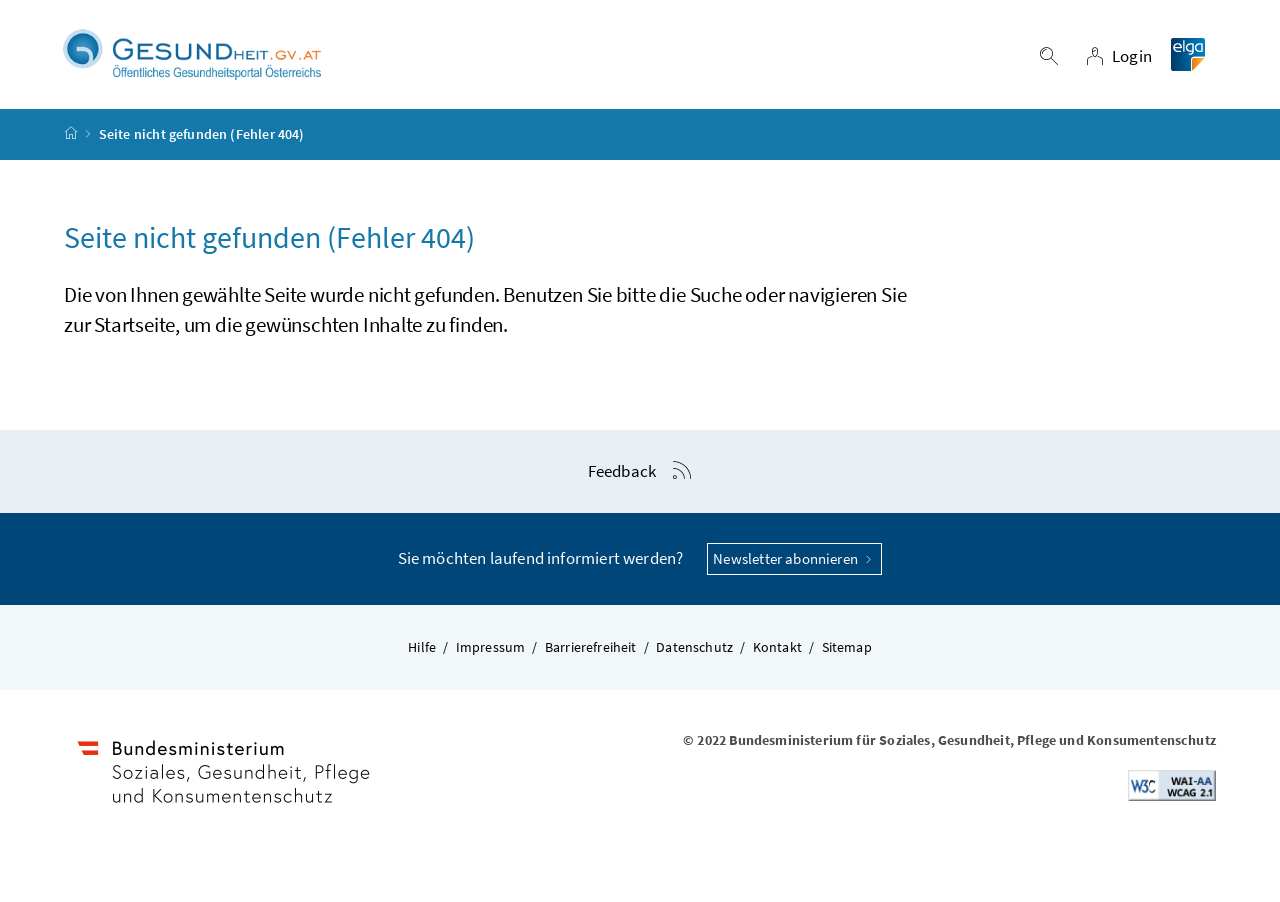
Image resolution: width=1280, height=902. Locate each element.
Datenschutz (694, 647)
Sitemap (847, 647)
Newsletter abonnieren (794, 558)
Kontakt (777, 647)
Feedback (622, 471)
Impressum (491, 647)
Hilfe (422, 647)
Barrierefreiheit (591, 647)
